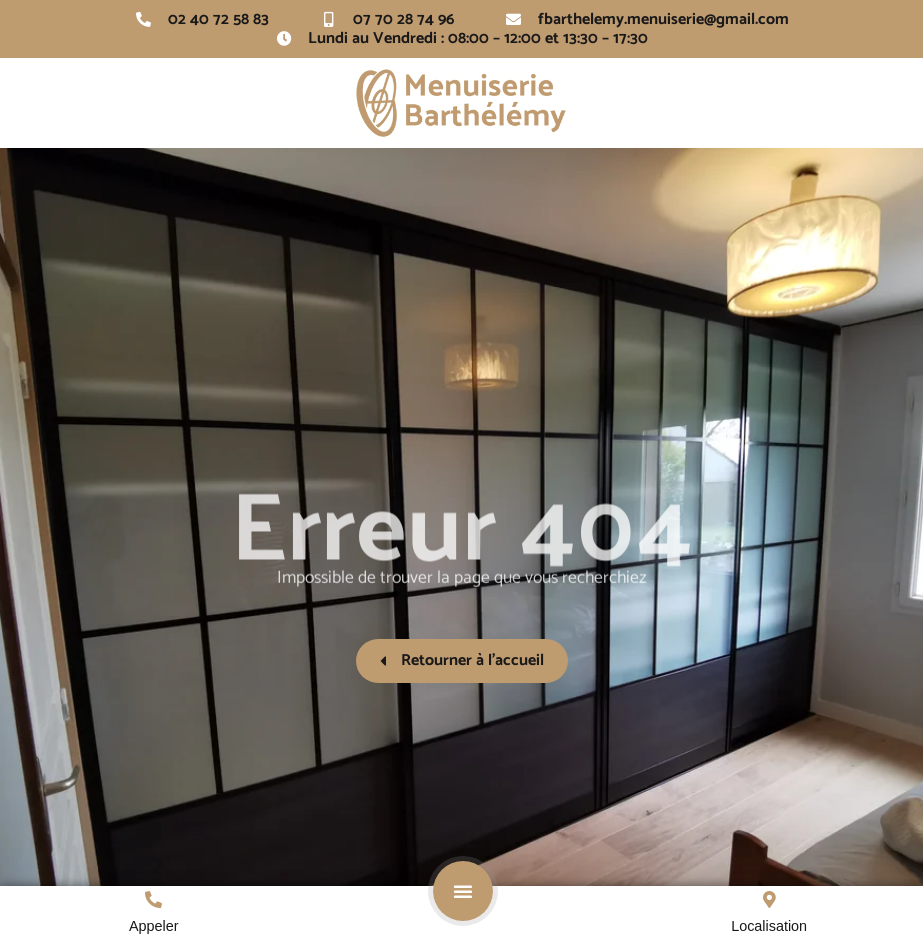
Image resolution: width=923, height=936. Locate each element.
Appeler (154, 926)
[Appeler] (153, 899)
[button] (463, 891)
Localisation (769, 926)
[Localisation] (769, 899)
